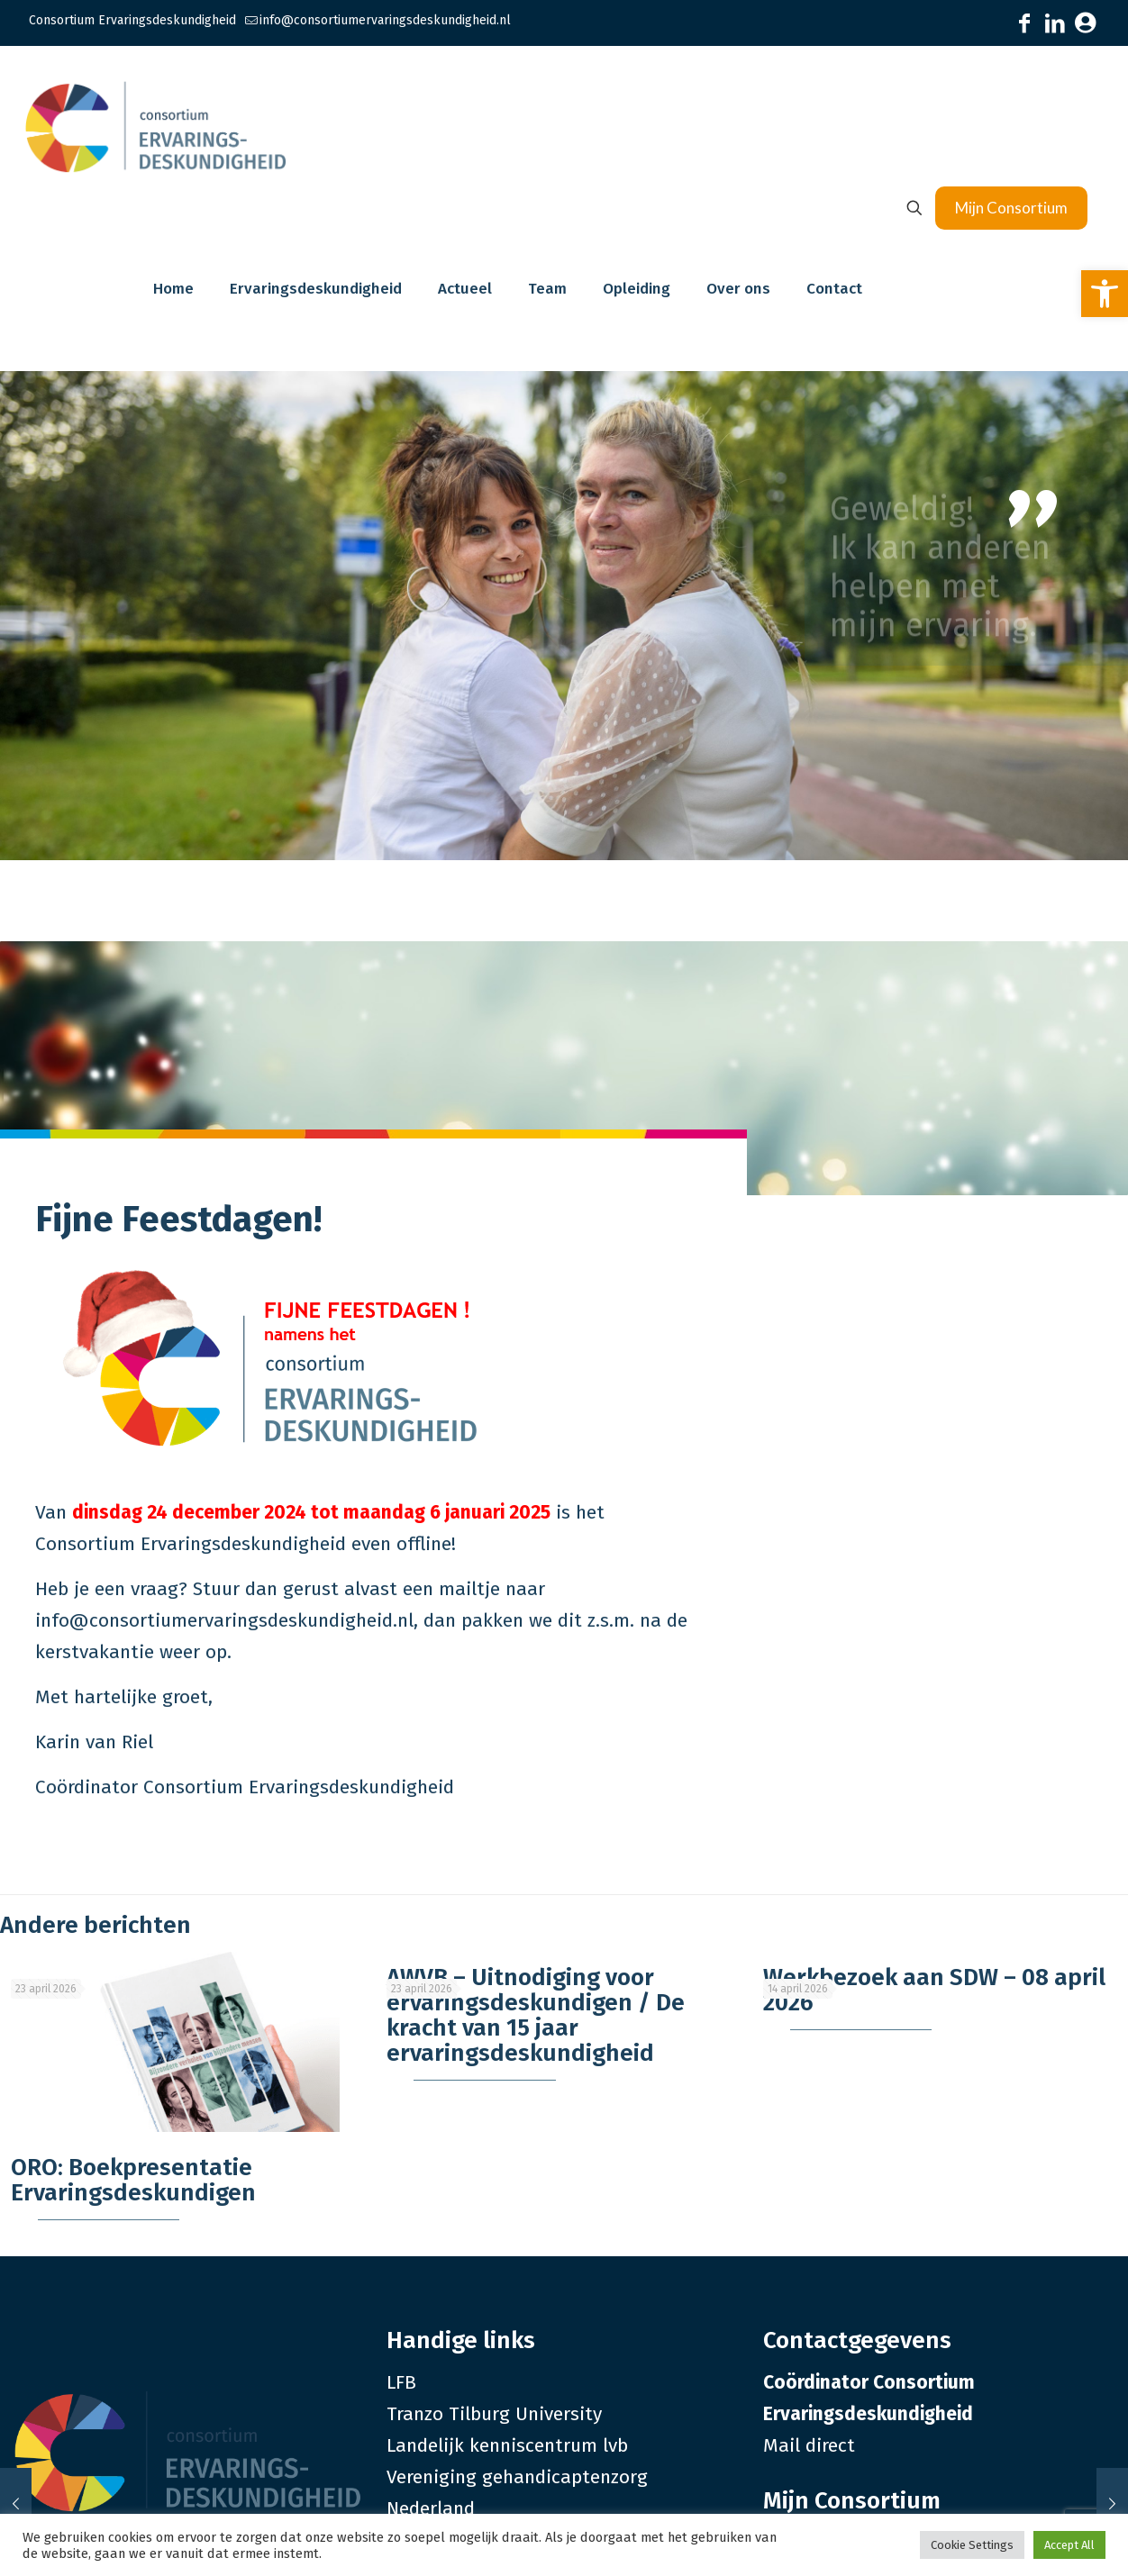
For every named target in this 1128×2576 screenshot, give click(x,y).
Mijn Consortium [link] (1011, 207)
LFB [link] (401, 2382)
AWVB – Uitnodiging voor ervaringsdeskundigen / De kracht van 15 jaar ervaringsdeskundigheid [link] (536, 2015)
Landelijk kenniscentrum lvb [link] (507, 2445)
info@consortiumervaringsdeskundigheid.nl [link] (385, 20)
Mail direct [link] (809, 2445)
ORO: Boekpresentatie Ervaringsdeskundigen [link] (133, 2180)
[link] (1104, 293)
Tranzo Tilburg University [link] (494, 2414)
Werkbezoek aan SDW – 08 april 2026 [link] (934, 1990)
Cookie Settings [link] (972, 2545)
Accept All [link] (1069, 2545)
